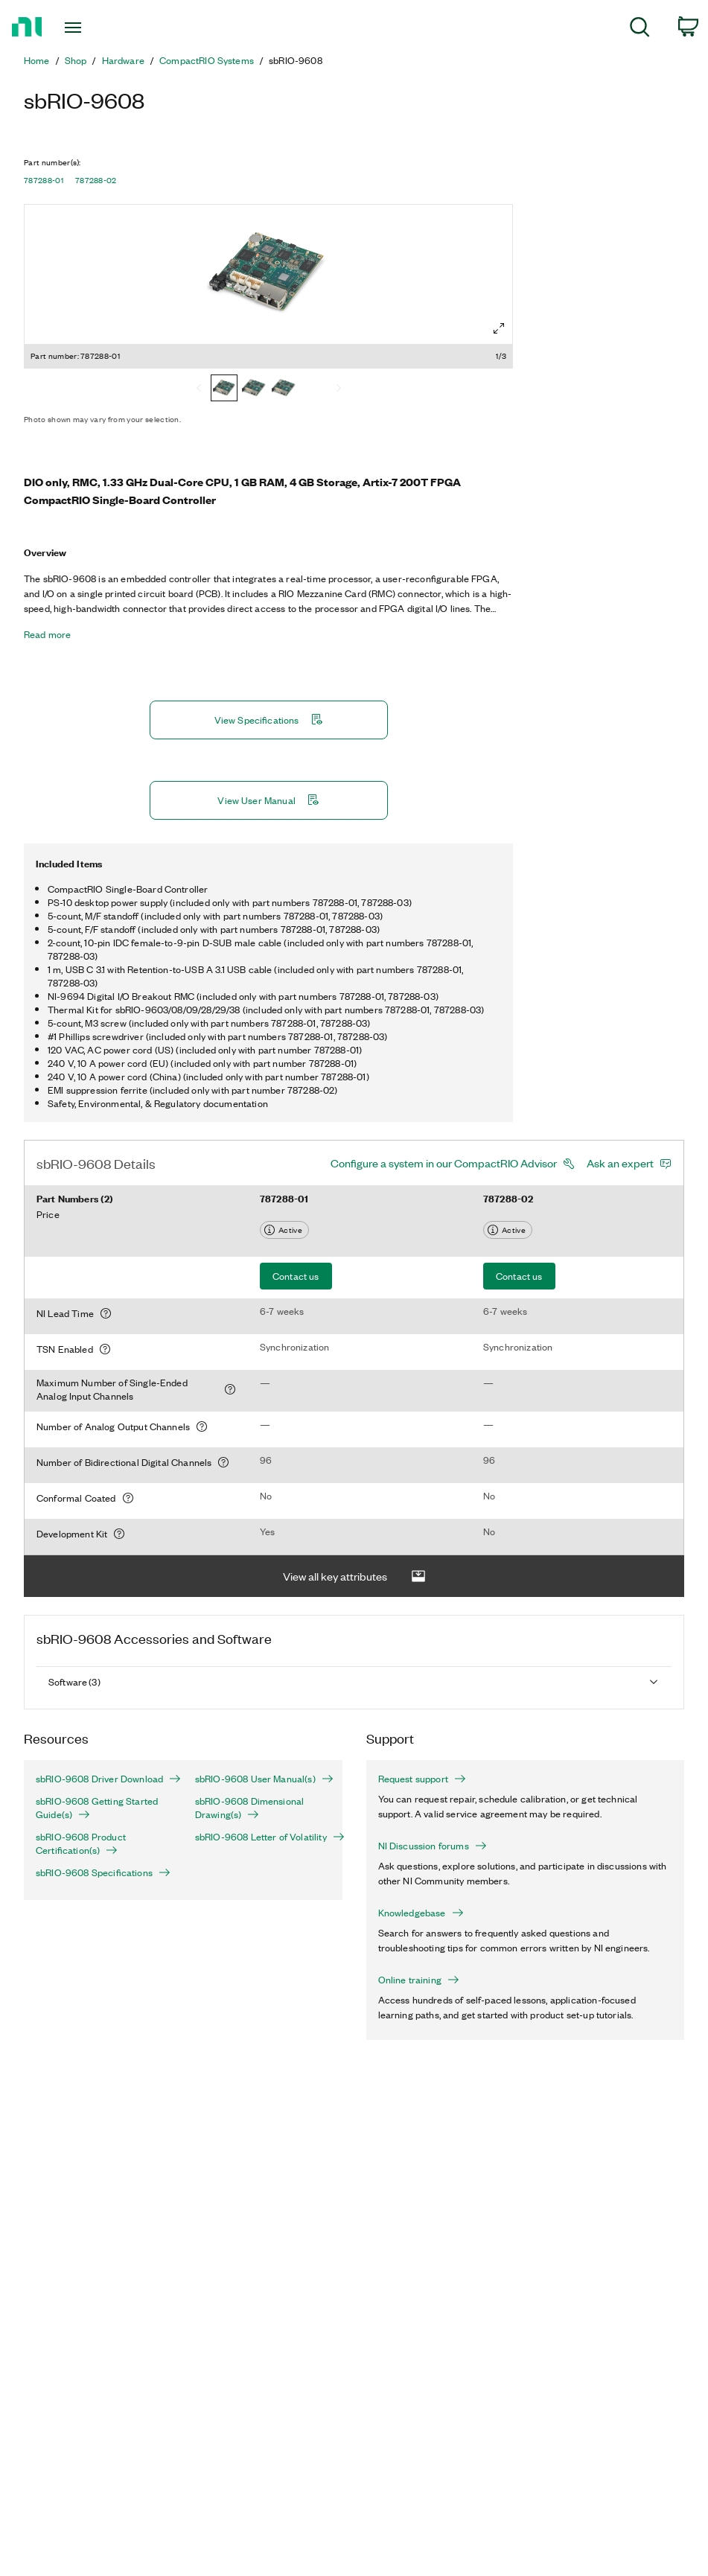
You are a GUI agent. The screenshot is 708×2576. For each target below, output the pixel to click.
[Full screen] (498, 328)
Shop (76, 60)
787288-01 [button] (43, 180)
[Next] (339, 389)
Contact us (295, 1276)
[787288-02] (283, 389)
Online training (418, 1979)
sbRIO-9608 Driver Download (103, 1778)
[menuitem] (640, 29)
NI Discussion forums (432, 1845)
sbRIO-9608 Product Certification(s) (81, 1843)
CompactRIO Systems (206, 60)
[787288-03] (253, 389)
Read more (47, 634)
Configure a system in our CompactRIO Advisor (444, 1162)
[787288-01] (224, 389)
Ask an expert (620, 1162)
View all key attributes (354, 1576)
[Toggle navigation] (96, 27)
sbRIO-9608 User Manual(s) (263, 1778)
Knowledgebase (421, 1912)
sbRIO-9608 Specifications (103, 1872)
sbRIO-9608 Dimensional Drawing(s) (249, 1807)
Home (37, 60)
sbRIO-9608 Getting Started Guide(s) (97, 1807)
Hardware (123, 60)
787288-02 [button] (96, 180)
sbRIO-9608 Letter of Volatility (263, 1836)
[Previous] (199, 389)
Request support (422, 1778)
